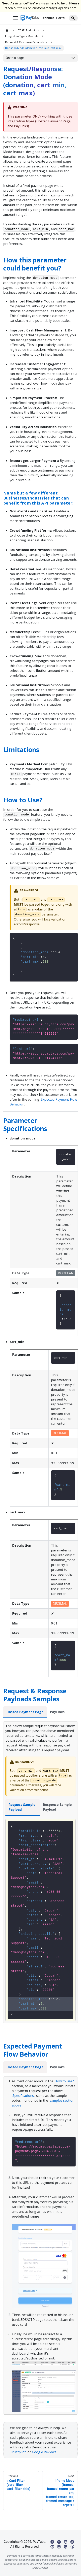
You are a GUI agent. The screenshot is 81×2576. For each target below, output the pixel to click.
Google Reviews (44, 2465)
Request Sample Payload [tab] (22, 1812)
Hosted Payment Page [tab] (25, 1717)
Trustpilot (18, 2465)
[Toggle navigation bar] (15, 18)
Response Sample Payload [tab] (57, 1812)
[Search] (73, 18)
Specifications (23, 2107)
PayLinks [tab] (57, 1717)
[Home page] (7, 30)
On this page (15, 58)
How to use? (64, 2093)
